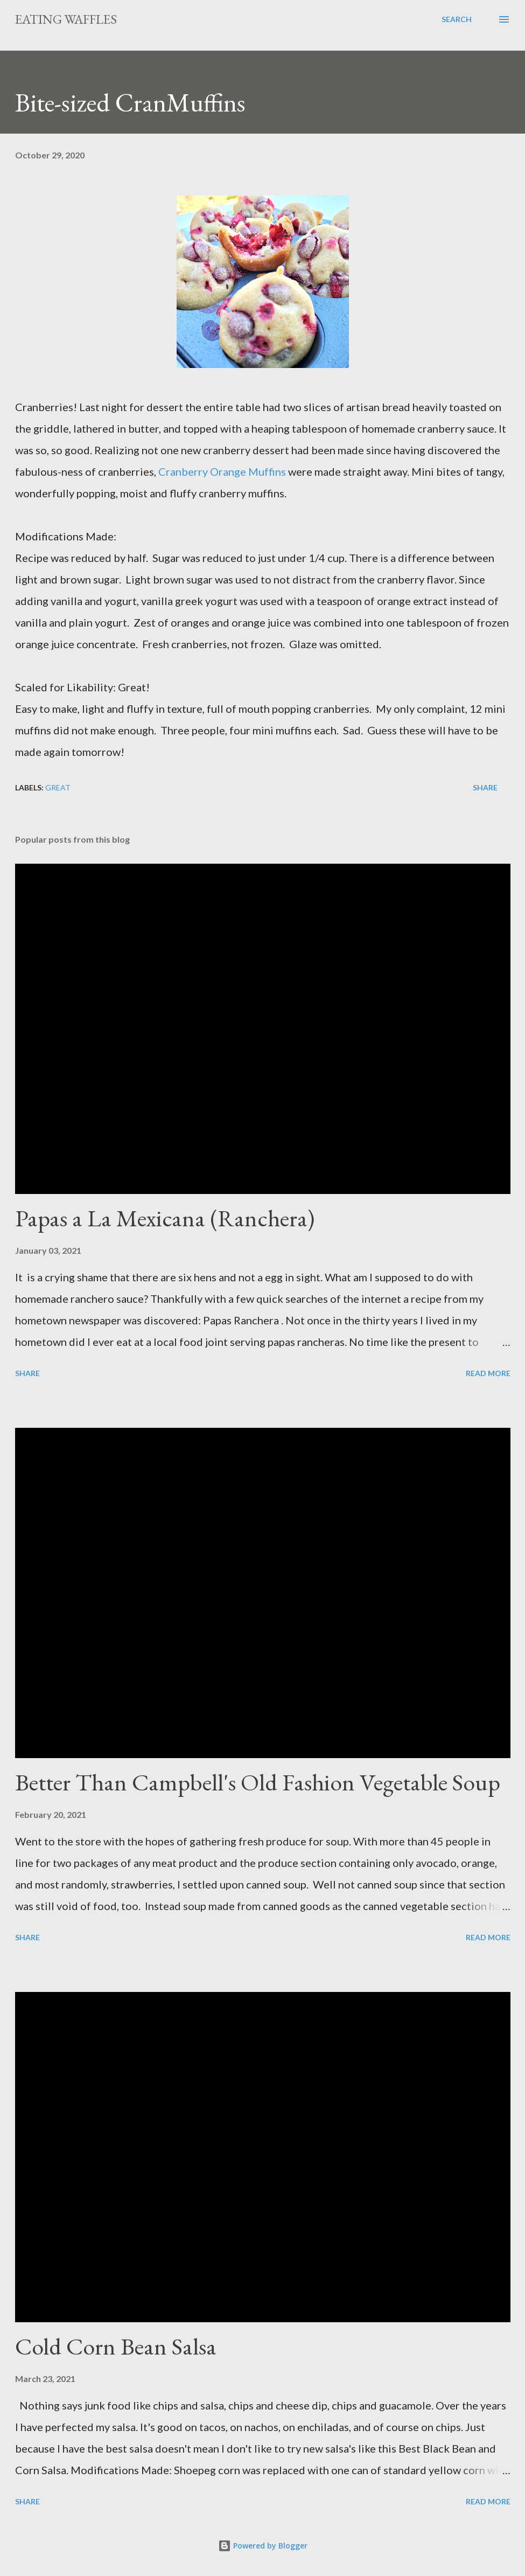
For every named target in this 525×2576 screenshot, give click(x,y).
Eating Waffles (66, 19)
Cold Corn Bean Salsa (115, 2346)
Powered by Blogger (262, 2545)
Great (58, 787)
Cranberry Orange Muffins (222, 471)
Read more (488, 1373)
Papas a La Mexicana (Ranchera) (164, 1218)
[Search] (457, 19)
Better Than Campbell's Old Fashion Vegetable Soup (257, 1782)
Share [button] (485, 787)
